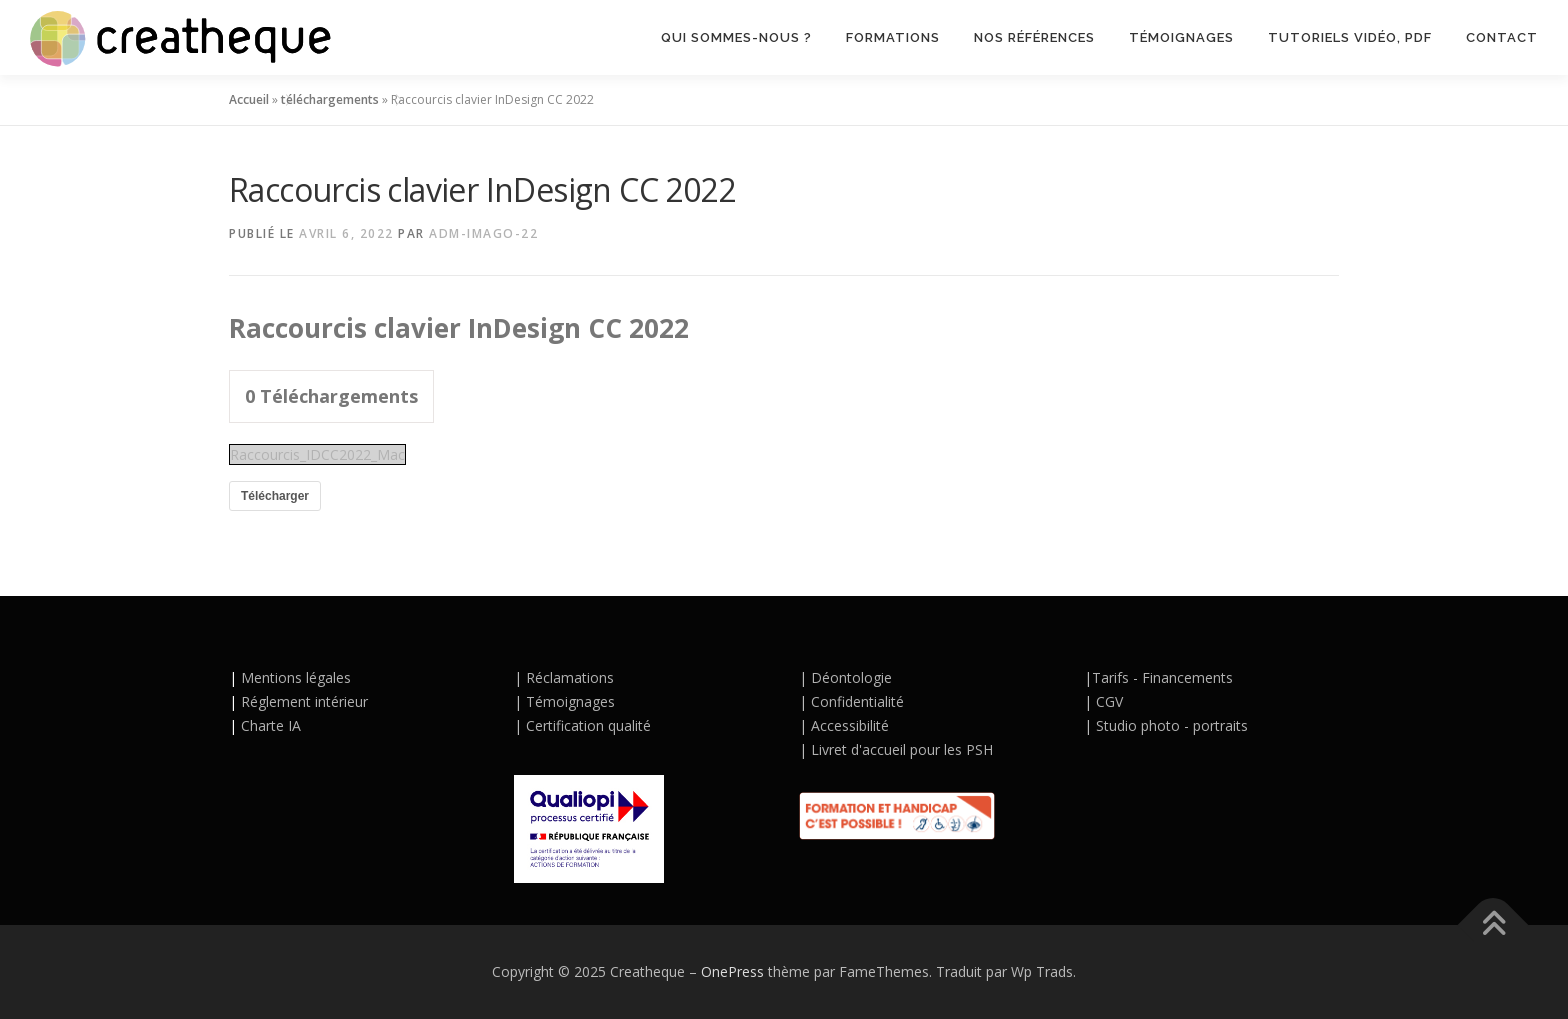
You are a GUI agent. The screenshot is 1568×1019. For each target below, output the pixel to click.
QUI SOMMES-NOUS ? (736, 37)
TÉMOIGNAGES (1181, 37)
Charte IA (269, 725)
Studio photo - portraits (1172, 725)
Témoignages (570, 701)
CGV (1109, 701)
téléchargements (330, 99)
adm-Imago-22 (483, 233)
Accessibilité (850, 725)
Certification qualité (586, 725)
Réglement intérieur (304, 701)
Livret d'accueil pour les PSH (902, 749)
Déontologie (851, 677)
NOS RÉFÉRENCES (1034, 37)
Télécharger (275, 496)
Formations (893, 37)
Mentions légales (296, 677)
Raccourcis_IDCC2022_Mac (317, 454)
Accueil (249, 99)
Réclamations (570, 677)
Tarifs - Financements (1162, 677)
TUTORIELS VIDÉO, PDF (1350, 37)
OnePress (732, 971)
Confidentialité (857, 701)
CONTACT (1502, 37)
